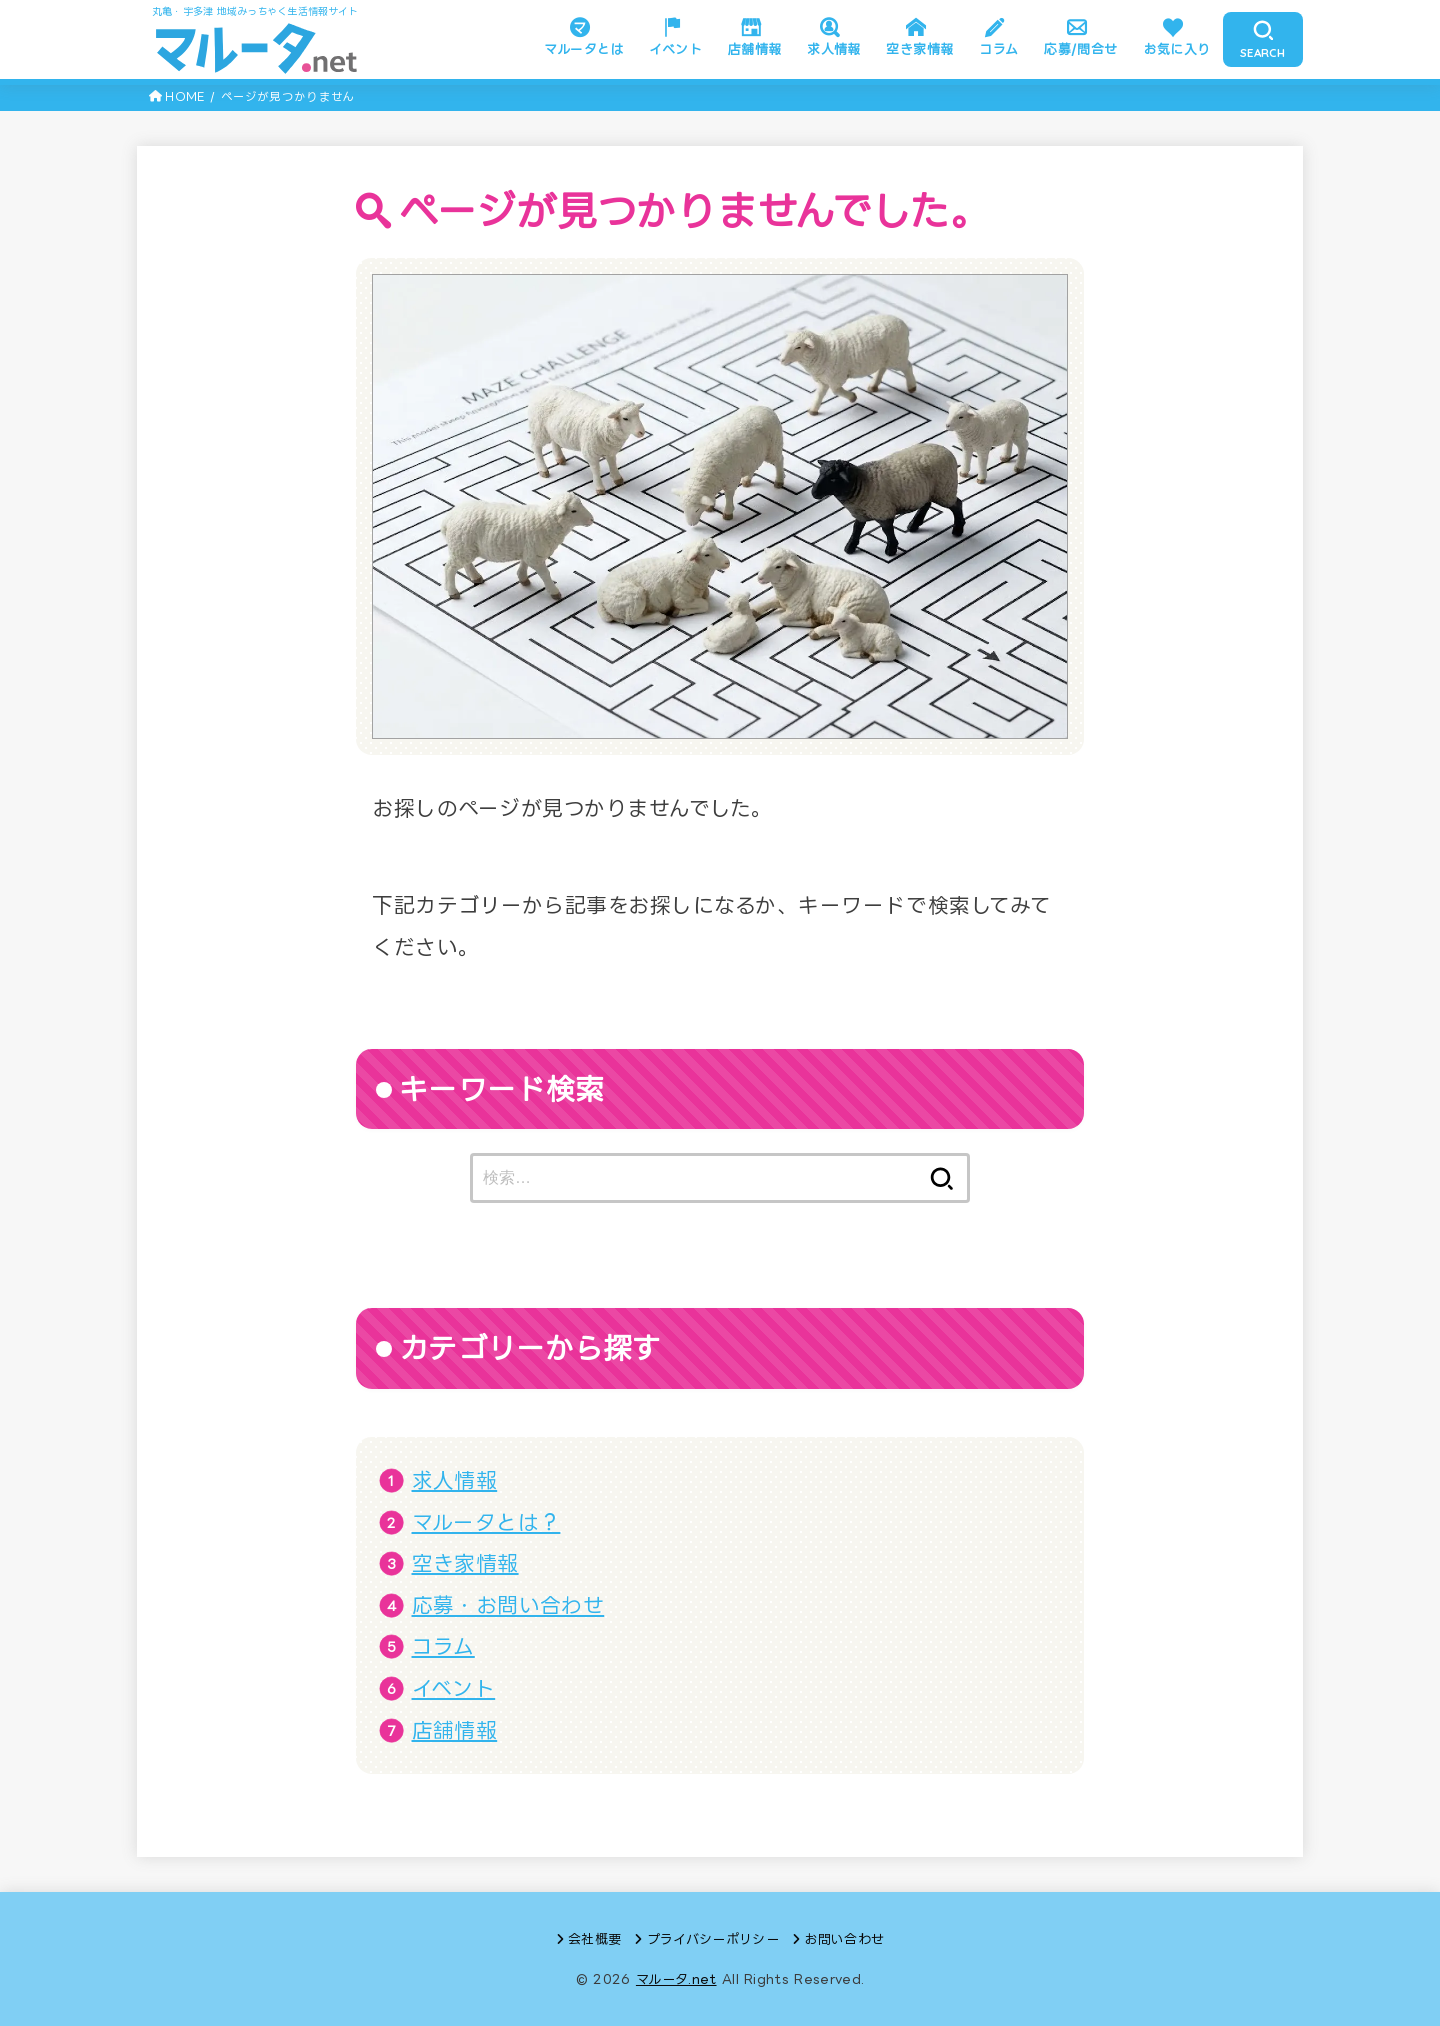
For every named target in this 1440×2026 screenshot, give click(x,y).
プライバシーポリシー (713, 1939)
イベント (675, 49)
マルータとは (583, 49)
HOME (184, 96)
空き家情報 (919, 49)
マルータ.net (676, 1979)
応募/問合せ (1080, 49)
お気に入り (1176, 49)
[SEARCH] (1263, 39)
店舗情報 (755, 49)
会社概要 (594, 1939)
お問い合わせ (844, 1939)
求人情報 (834, 49)
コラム (998, 49)
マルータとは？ (486, 1522)
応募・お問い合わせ (508, 1605)
